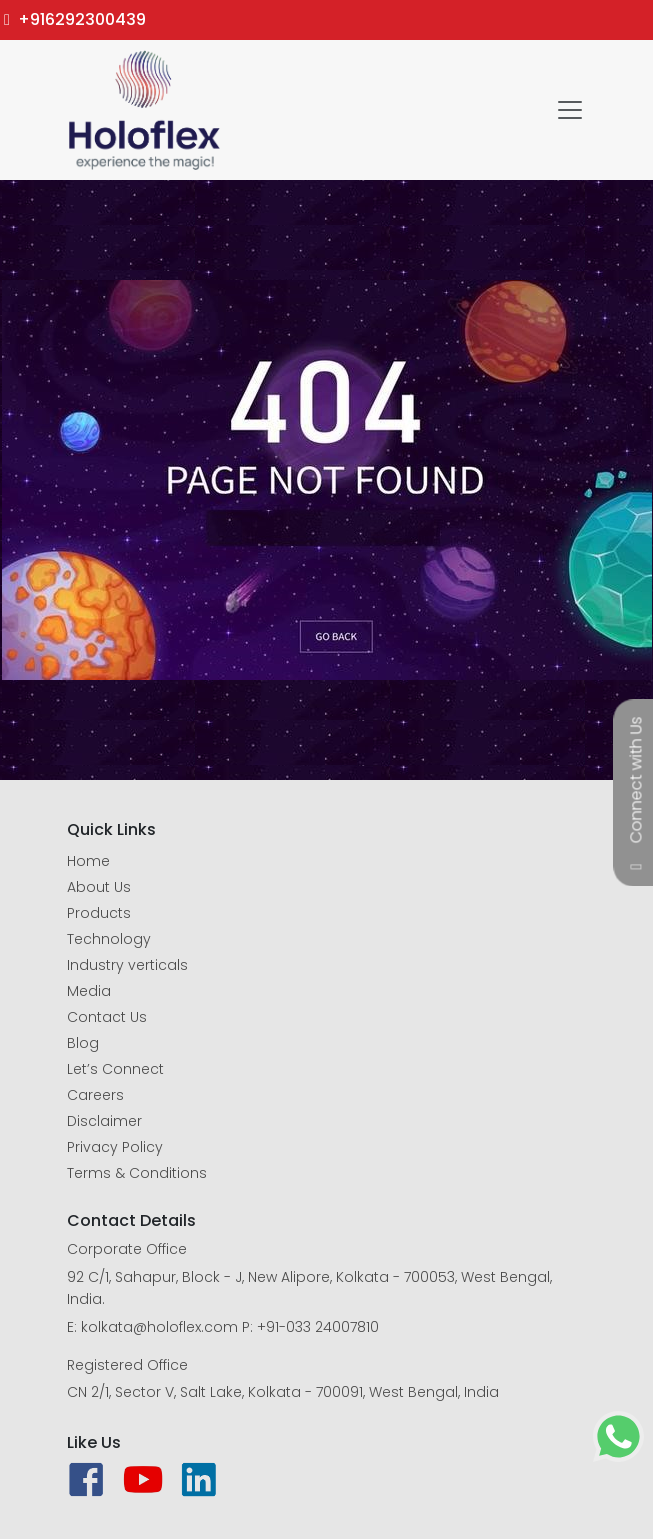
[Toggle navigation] (570, 110)
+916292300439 (75, 19)
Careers (95, 1095)
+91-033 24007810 (318, 1327)
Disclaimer (104, 1121)
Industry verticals (127, 965)
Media (89, 991)
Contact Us (107, 1017)
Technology (109, 939)
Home (88, 861)
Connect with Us (636, 779)
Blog (83, 1043)
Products (99, 913)
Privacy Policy (115, 1147)
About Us (99, 887)
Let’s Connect (115, 1069)
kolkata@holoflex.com (159, 1327)
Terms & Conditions (137, 1173)
